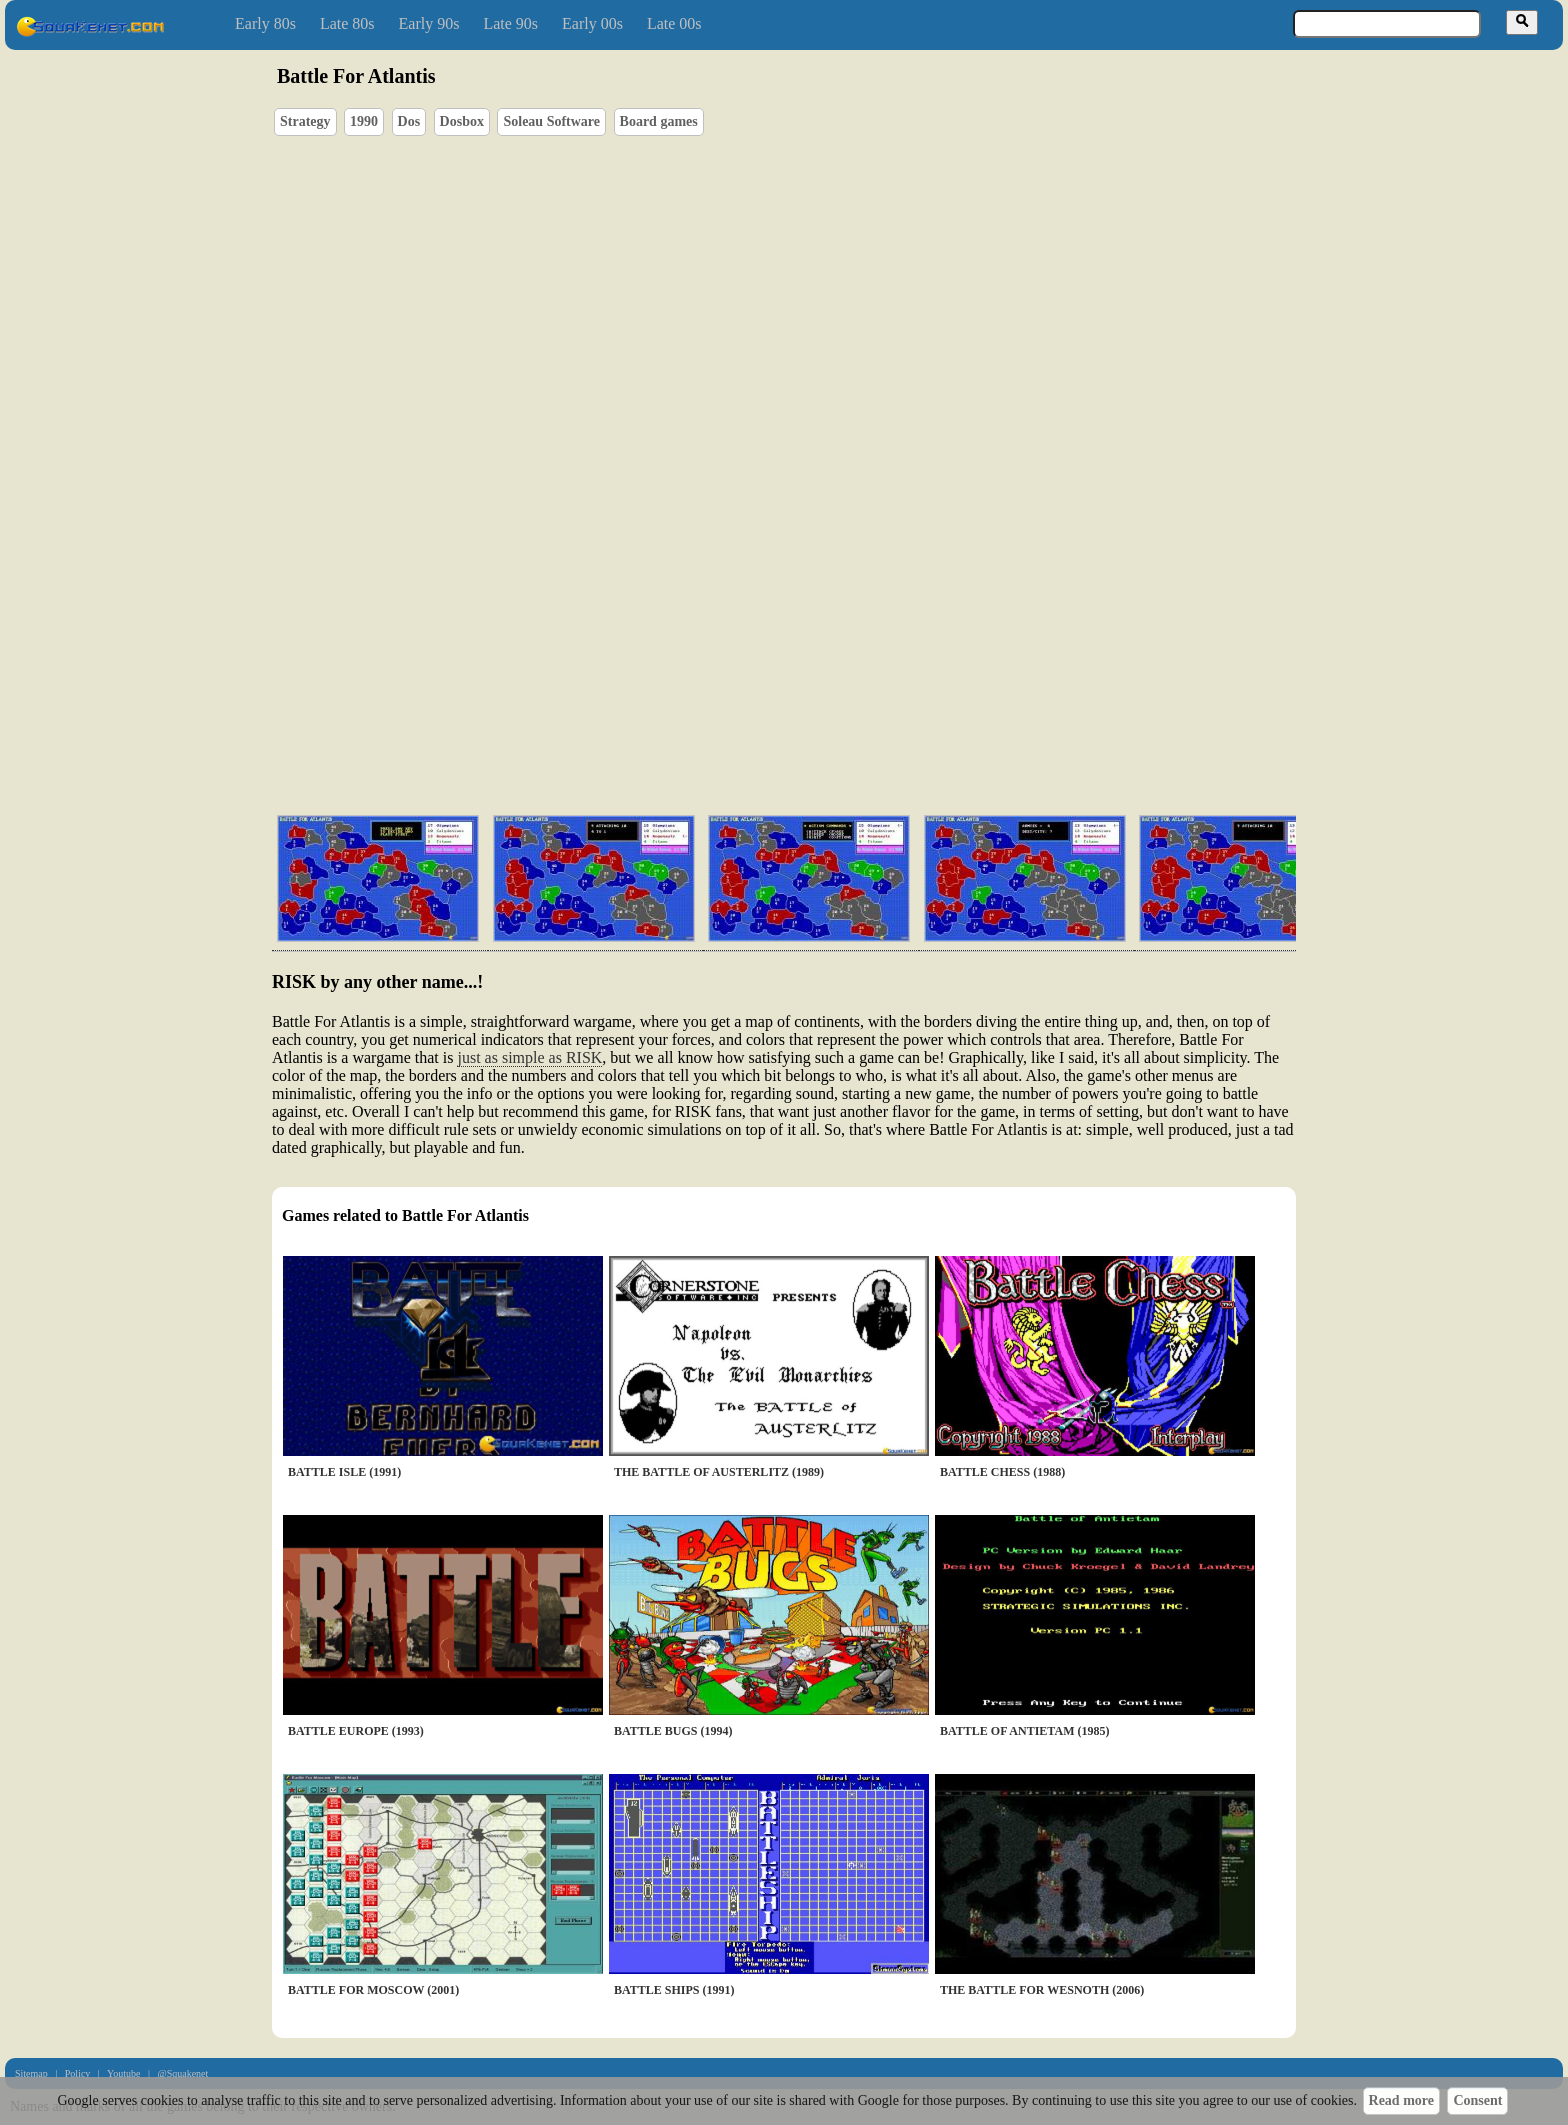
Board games (659, 121)
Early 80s (265, 23)
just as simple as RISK (529, 1057)
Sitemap (31, 2073)
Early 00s (592, 23)
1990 (364, 121)
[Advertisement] (841, 705)
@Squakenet (182, 2073)
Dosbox (462, 121)
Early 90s (429, 23)
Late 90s (510, 23)
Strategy (305, 121)
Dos (409, 121)
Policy (78, 2073)
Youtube (123, 2073)
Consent (1477, 2100)
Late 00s (674, 23)
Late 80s (347, 23)
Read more (1401, 2100)
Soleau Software (551, 121)
